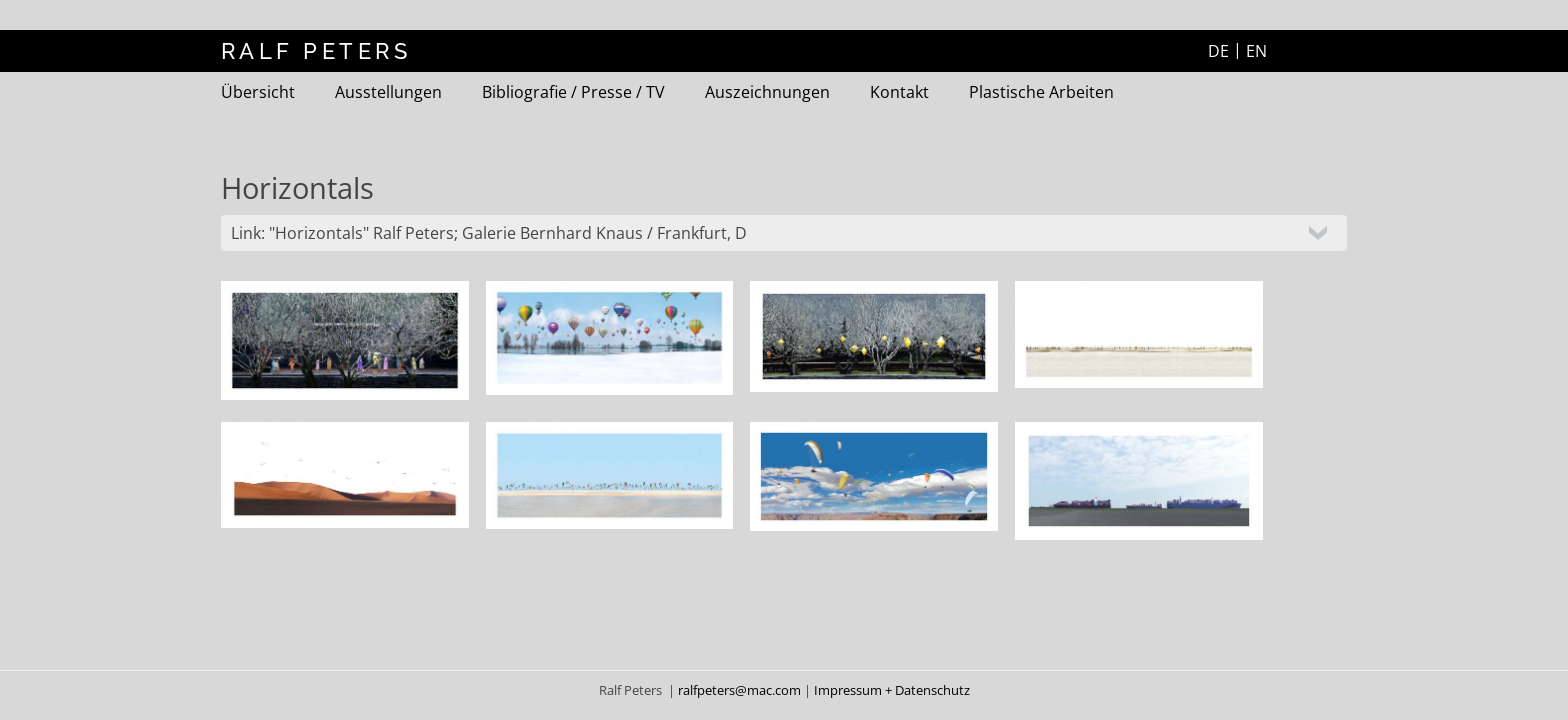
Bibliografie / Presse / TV (573, 92)
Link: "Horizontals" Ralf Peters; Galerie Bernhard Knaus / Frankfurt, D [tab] (489, 233)
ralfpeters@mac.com (741, 690)
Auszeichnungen (767, 92)
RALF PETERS (316, 51)
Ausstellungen (388, 92)
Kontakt (899, 92)
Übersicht (258, 92)
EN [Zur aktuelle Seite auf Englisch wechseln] (1256, 51)
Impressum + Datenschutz (892, 690)
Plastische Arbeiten (1041, 92)
